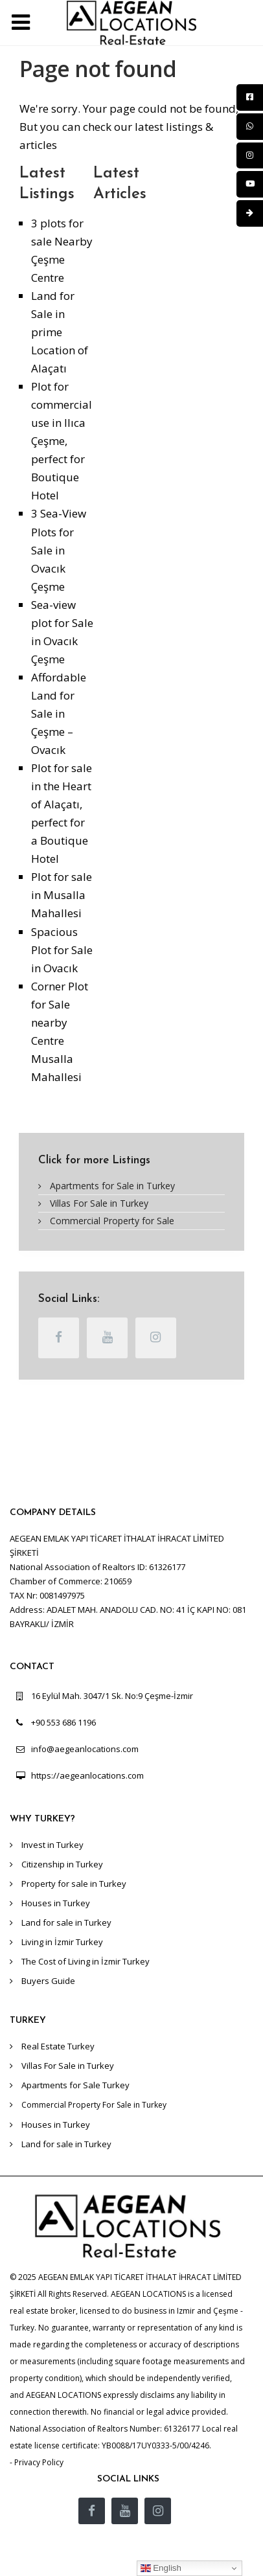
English (161, 2568)
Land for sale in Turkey (66, 1922)
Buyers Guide (48, 1981)
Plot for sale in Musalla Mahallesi (61, 894)
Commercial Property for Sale (112, 1220)
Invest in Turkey (52, 1845)
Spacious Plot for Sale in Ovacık (62, 949)
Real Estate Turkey (58, 2046)
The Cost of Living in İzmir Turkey (85, 1961)
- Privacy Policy (36, 2462)
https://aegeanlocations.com (87, 1775)
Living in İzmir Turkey (62, 1942)
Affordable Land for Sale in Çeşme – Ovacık (58, 713)
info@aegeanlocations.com (85, 1749)
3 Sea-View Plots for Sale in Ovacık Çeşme (58, 549)
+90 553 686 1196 (63, 1722)
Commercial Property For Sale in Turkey (93, 2104)
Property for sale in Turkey (73, 1883)
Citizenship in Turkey (62, 1864)
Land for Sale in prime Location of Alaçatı (59, 332)
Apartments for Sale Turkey (75, 2085)
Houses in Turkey (55, 1903)
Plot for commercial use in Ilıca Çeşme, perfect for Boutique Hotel (61, 441)
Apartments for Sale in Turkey (112, 1186)
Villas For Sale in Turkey (99, 1203)
